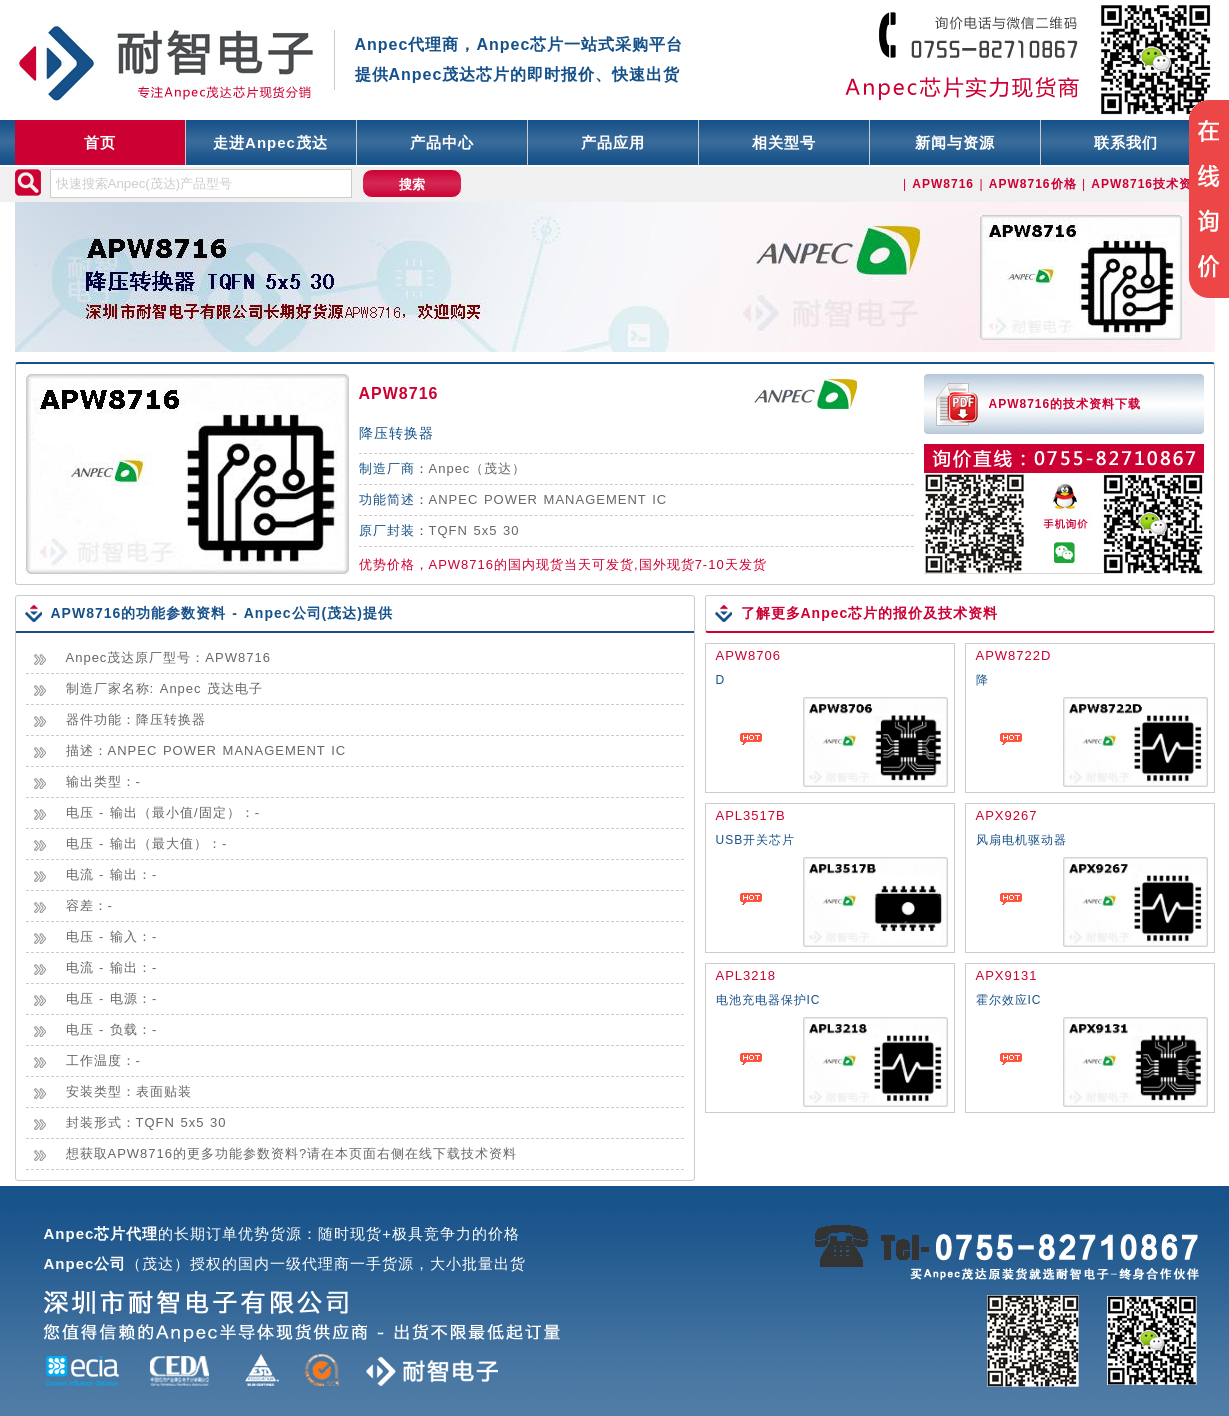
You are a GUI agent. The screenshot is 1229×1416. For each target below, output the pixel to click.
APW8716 (399, 393)
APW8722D (1014, 655)
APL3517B (751, 815)
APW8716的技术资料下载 (1065, 404)
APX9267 (1007, 815)
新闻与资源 (955, 142)
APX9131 (1007, 975)
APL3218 (746, 975)
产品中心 (442, 142)
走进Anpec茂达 (270, 142)
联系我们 (1126, 142)
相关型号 (784, 142)
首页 (100, 142)
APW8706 (749, 655)
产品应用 (613, 142)
